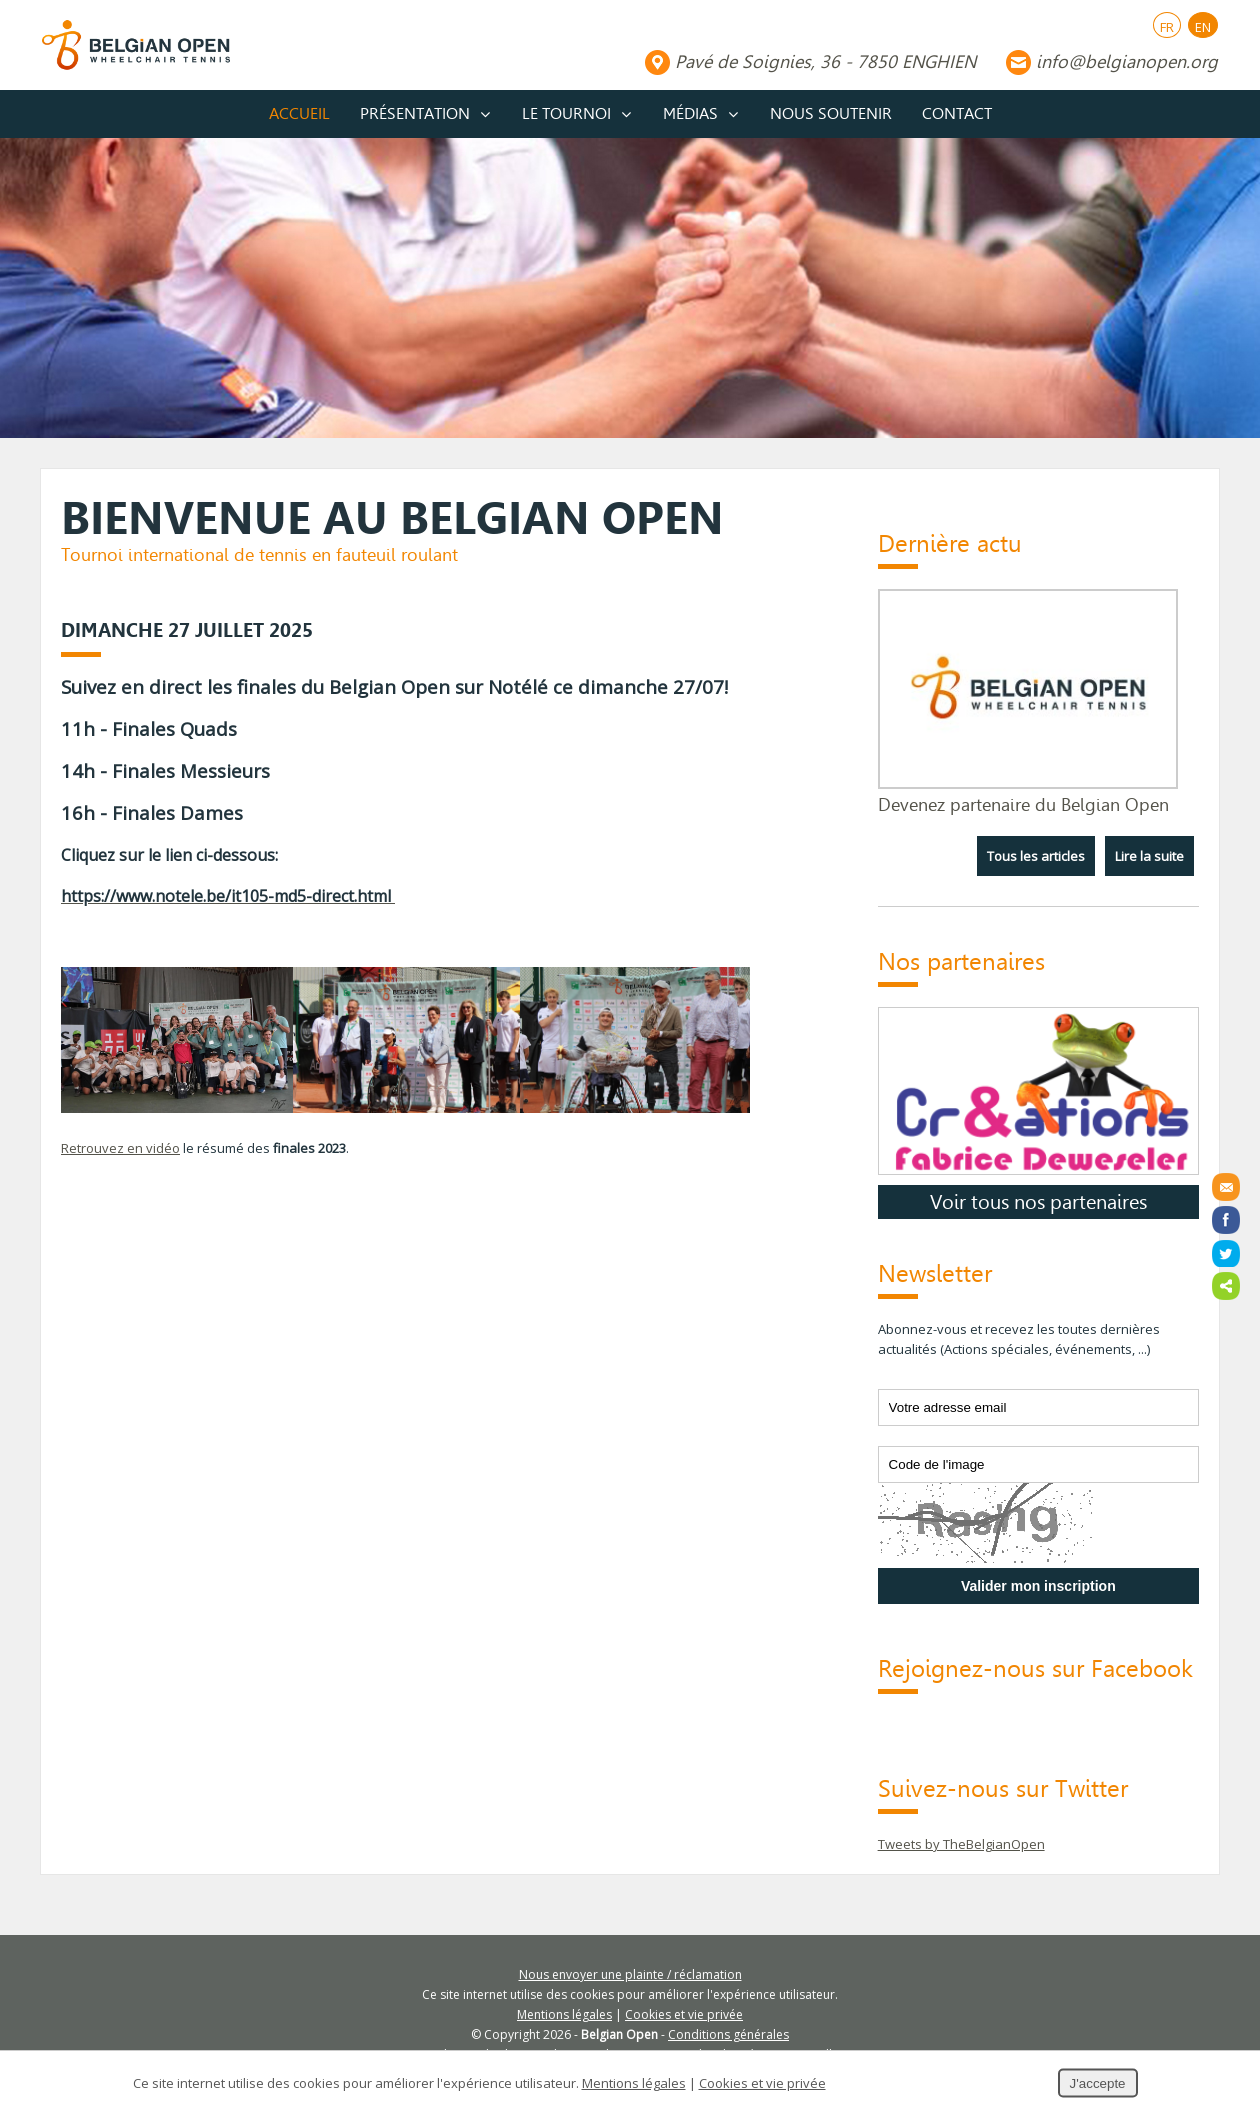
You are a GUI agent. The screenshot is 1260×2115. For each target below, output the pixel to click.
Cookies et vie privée (684, 2014)
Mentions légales (564, 2014)
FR (1167, 27)
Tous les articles (1036, 856)
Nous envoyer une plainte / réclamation (630, 1974)
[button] (449, 1062)
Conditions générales (728, 2034)
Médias (690, 113)
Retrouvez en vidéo (120, 1148)
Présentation (415, 113)
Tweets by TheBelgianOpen (961, 1844)
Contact (957, 113)
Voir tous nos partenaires (1038, 1202)
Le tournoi (566, 113)
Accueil (299, 113)
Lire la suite (1149, 856)
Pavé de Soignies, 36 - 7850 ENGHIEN (825, 62)
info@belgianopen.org (1127, 62)
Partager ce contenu (1226, 1286)
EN (1203, 27)
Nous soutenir (831, 113)
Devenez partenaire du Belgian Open (1023, 805)
